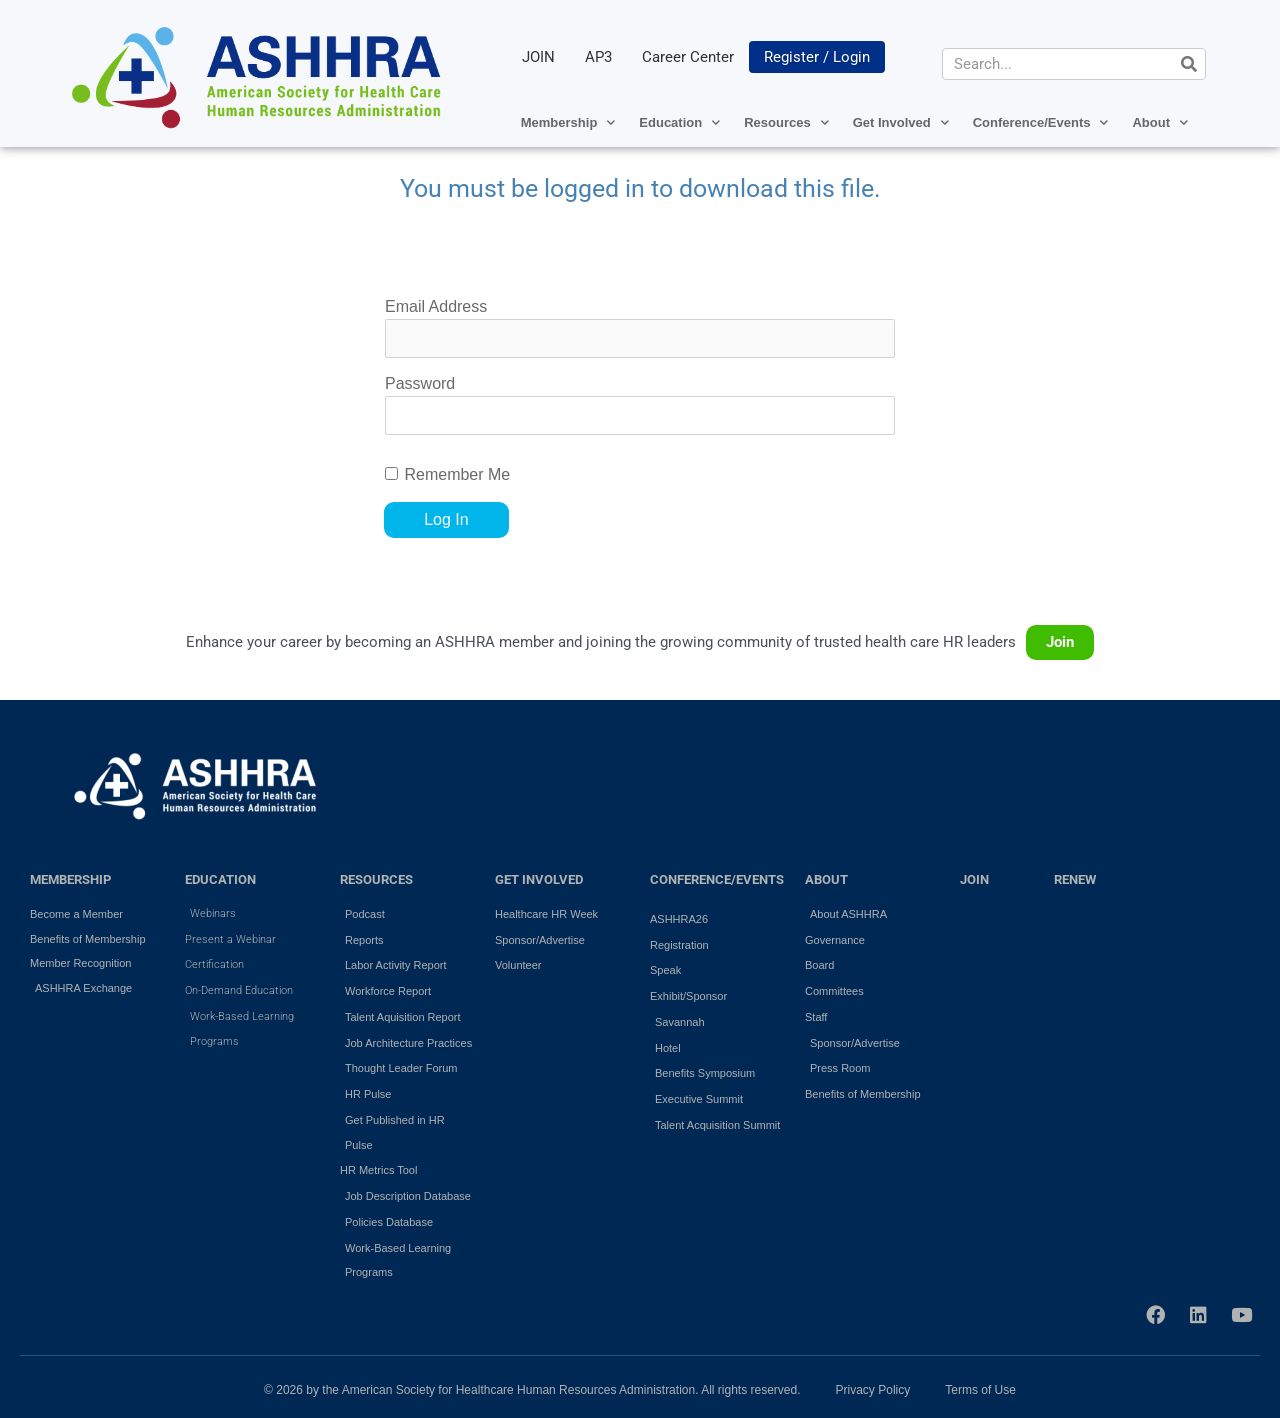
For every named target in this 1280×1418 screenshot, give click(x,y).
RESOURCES (376, 879)
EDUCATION (220, 879)
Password (420, 383)
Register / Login (817, 57)
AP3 (598, 57)
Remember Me (457, 474)
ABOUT (826, 879)
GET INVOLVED (539, 879)
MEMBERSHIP (70, 879)
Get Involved (901, 122)
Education (679, 122)
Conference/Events (1041, 122)
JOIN (538, 57)
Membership (568, 122)
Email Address (436, 306)
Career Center (688, 57)
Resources (786, 122)
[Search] (1189, 64)
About (1160, 122)
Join (1060, 642)
